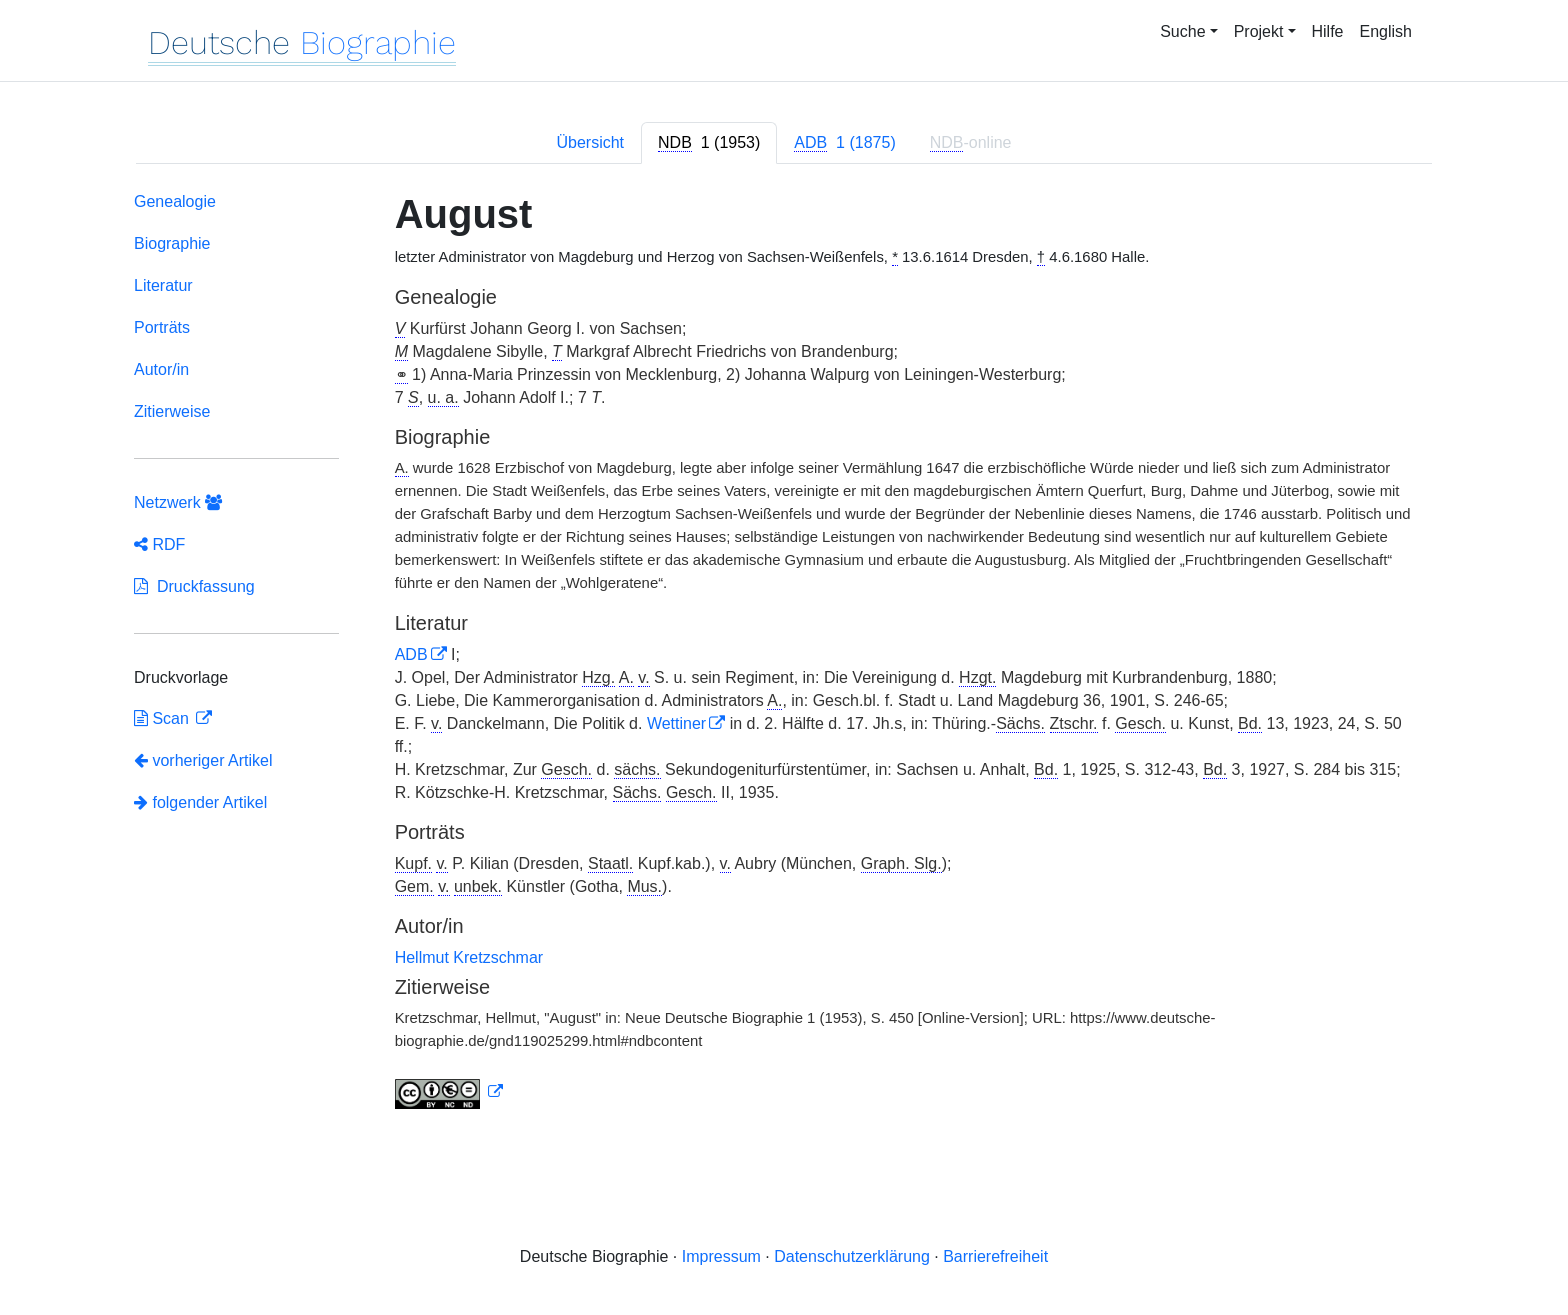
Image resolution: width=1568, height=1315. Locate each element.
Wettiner (676, 723)
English (1386, 31)
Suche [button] (1182, 31)
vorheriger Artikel (203, 760)
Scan (163, 718)
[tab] (709, 143)
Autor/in (161, 369)
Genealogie (175, 201)
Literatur (163, 285)
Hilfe (1328, 31)
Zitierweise (172, 411)
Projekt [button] (1259, 31)
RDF (159, 544)
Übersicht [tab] (590, 142)
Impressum (721, 1256)
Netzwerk (178, 502)
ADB (411, 654)
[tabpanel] (784, 654)
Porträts (162, 327)
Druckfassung (194, 586)
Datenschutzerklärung (852, 1256)
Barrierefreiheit (995, 1256)
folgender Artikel (200, 802)
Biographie (172, 243)
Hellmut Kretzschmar (469, 957)
